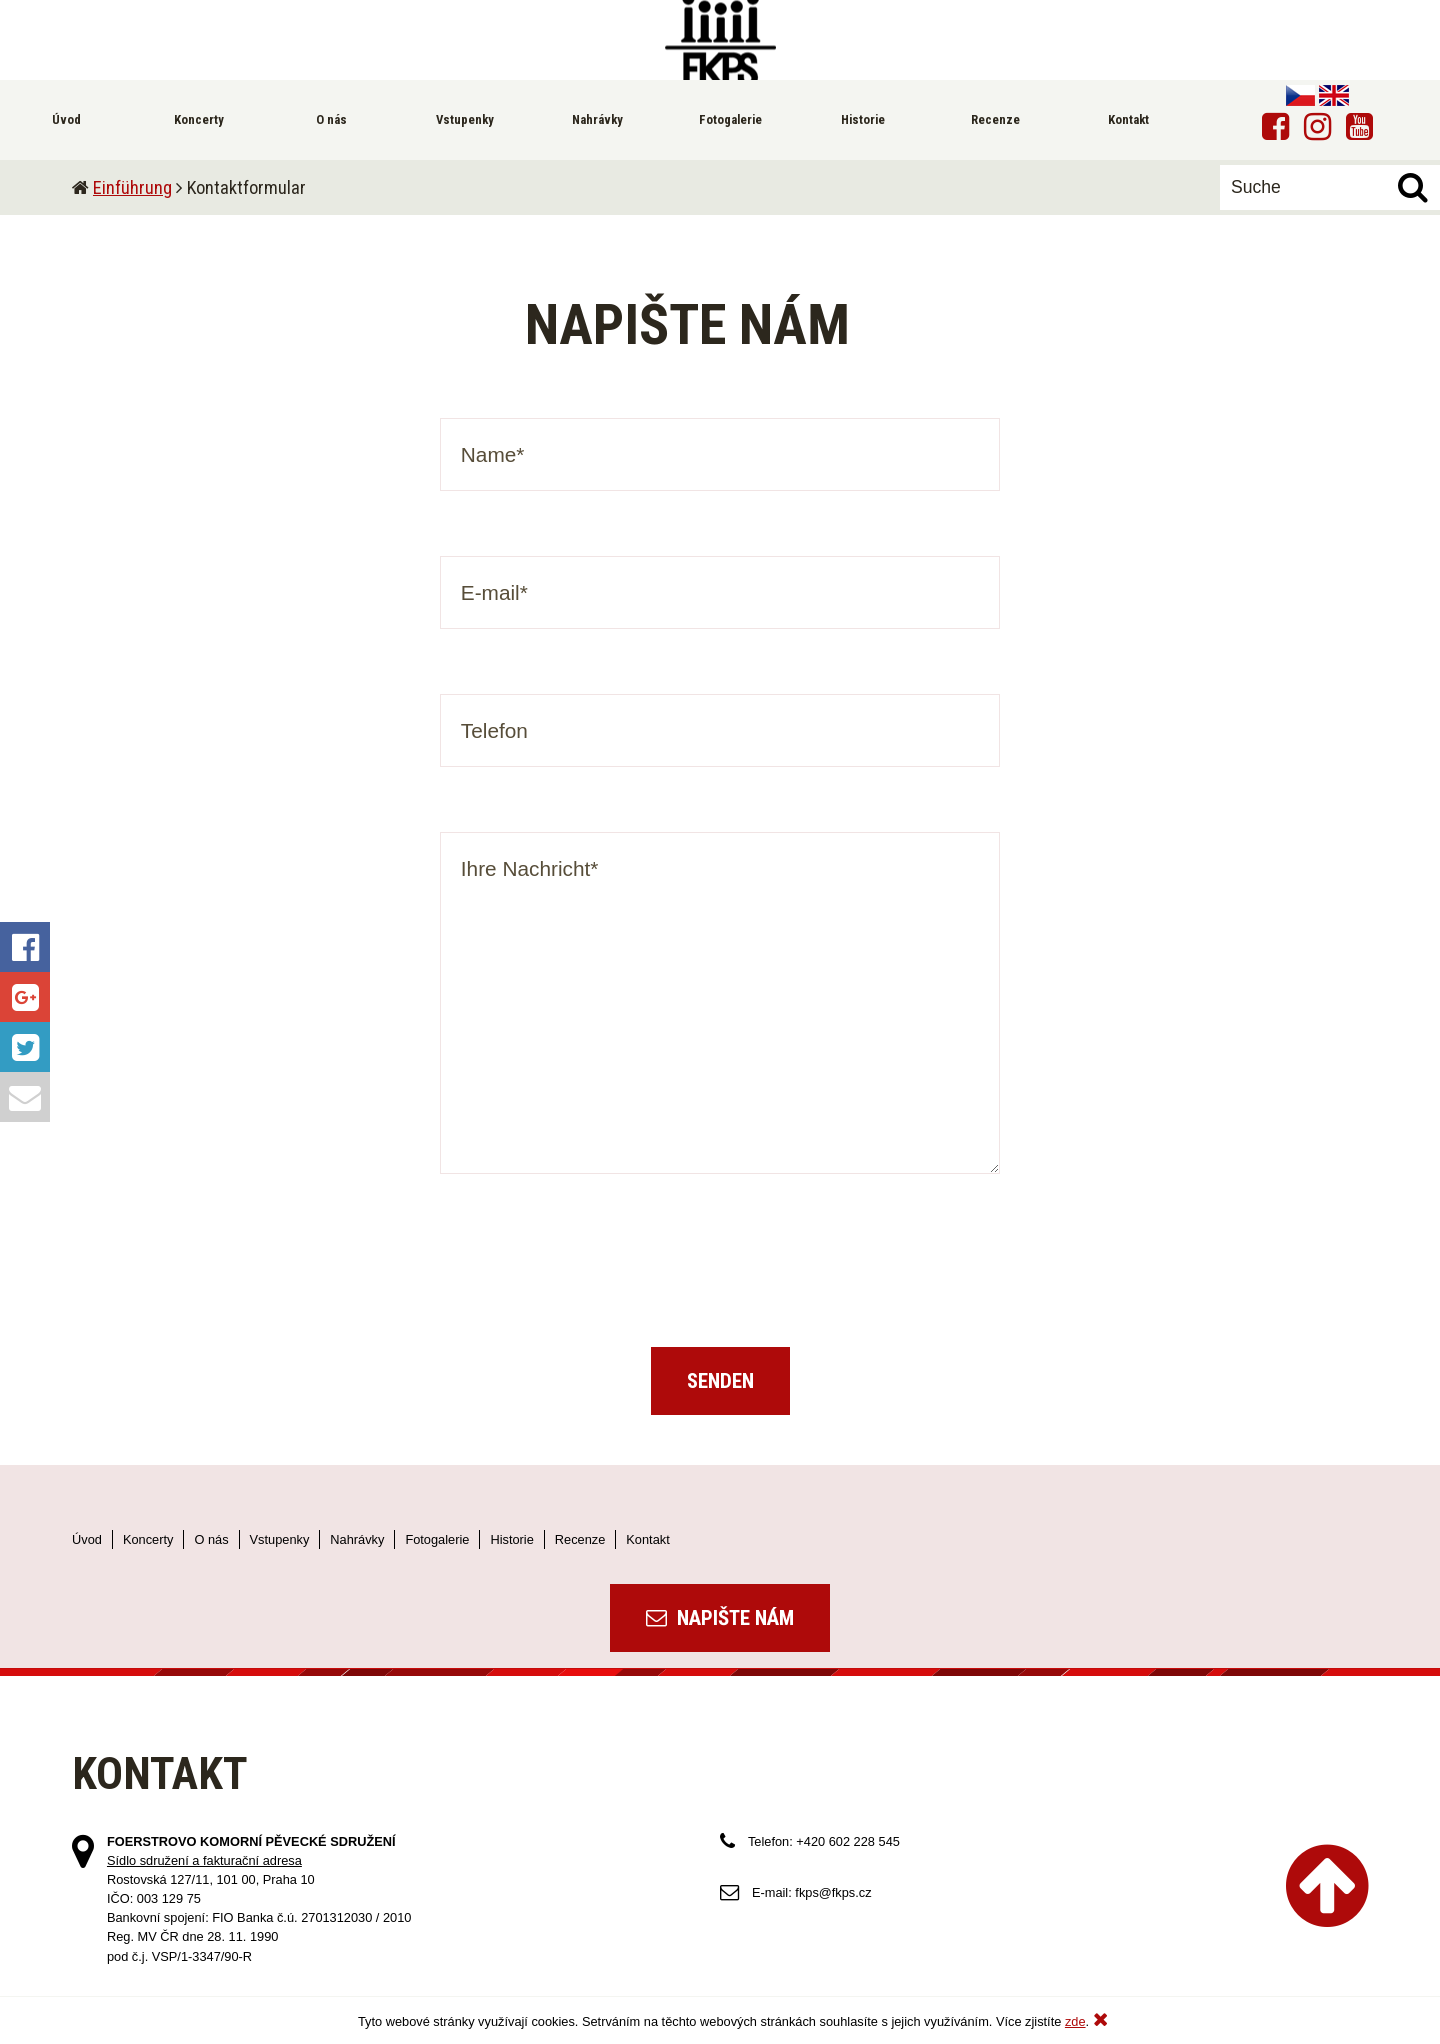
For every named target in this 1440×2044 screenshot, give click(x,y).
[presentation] (720, 1278)
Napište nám (720, 1618)
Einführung (132, 187)
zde (1075, 2021)
